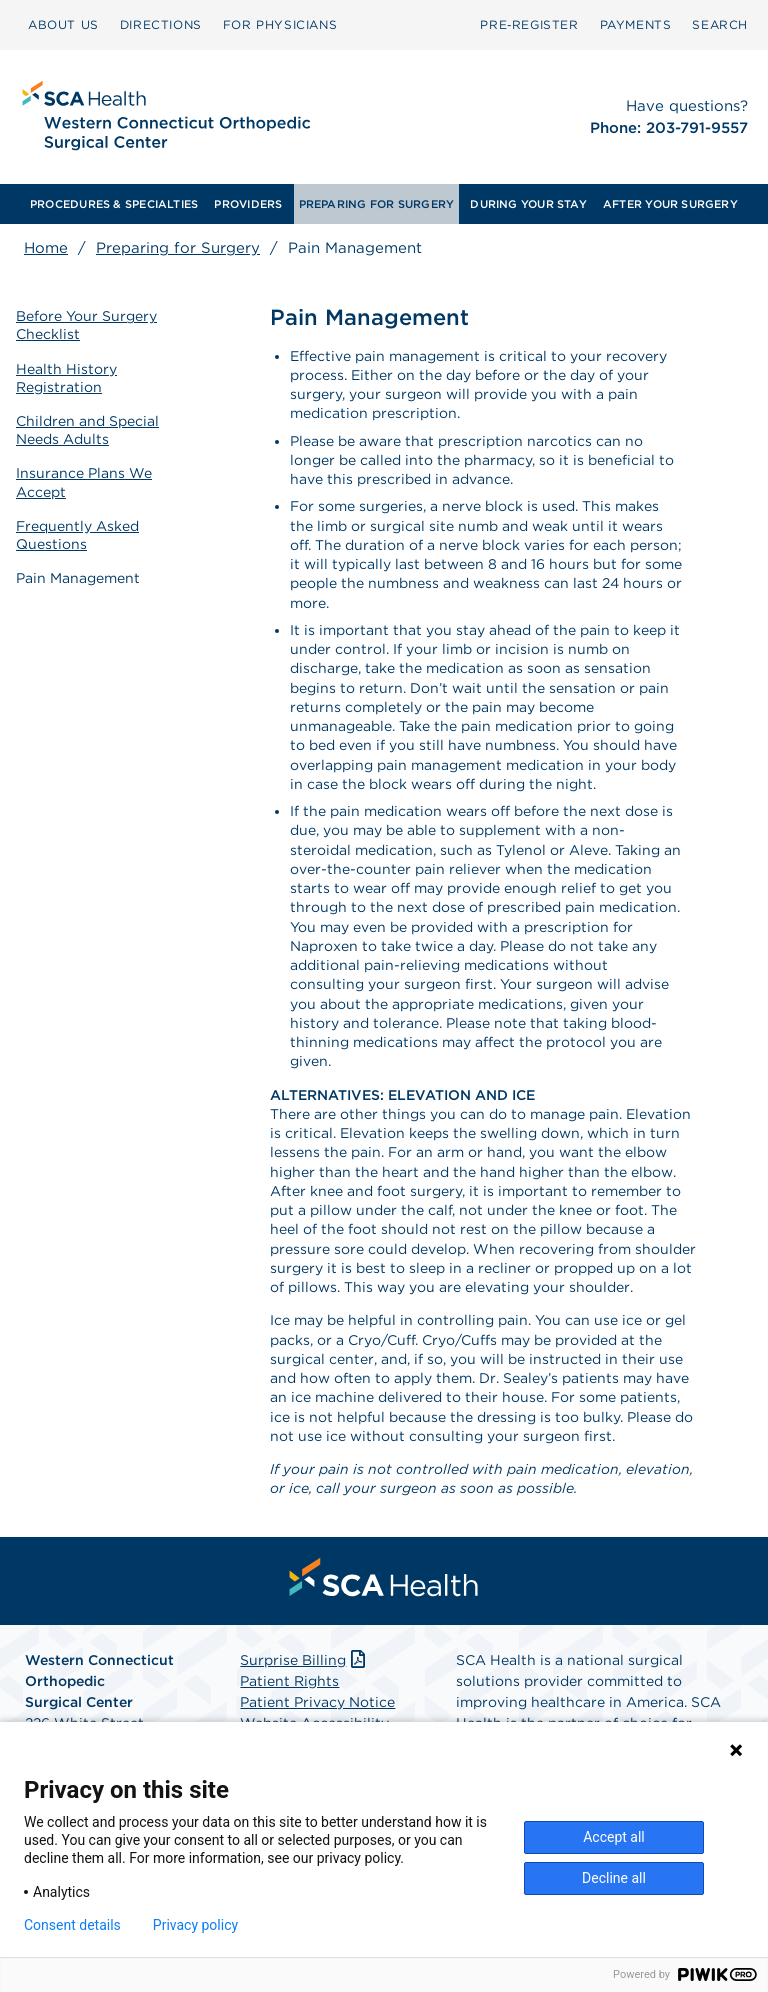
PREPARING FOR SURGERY (377, 204)
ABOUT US (63, 24)
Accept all (614, 1837)
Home (46, 248)
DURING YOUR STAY (528, 204)
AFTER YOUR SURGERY (670, 204)
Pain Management (78, 578)
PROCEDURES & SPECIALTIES (114, 204)
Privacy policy (195, 1925)
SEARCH (720, 24)
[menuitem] (63, 25)
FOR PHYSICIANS (280, 24)
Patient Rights (289, 1681)
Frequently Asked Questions (77, 535)
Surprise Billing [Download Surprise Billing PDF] (304, 1660)
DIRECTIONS (161, 24)
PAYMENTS (636, 24)
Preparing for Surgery (178, 248)
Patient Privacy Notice (317, 1702)
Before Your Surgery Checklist (86, 325)
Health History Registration (66, 378)
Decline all (614, 1878)
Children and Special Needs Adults (87, 430)
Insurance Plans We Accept (84, 482)
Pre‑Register (529, 24)
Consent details (72, 1925)
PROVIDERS (248, 204)
